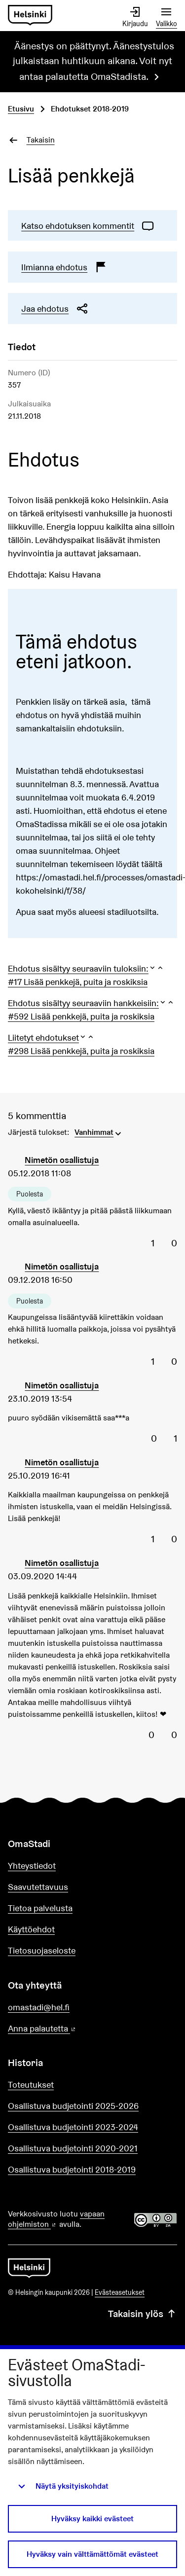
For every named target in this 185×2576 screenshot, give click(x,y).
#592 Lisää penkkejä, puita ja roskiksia (81, 1016)
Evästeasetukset (120, 2292)
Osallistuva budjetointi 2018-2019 (72, 2169)
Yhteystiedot (32, 1865)
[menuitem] (98, 1131)
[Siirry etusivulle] (30, 15)
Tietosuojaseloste (41, 1950)
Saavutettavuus (38, 1886)
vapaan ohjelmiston (56, 2219)
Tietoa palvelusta (40, 1908)
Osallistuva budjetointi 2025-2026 (73, 2105)
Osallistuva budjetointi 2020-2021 (73, 2148)
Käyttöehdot (31, 1929)
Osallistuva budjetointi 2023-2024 (73, 2127)
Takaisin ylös (142, 2314)
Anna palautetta (70, 2029)
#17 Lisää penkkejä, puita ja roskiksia (78, 981)
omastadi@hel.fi (39, 2007)
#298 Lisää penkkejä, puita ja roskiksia (81, 1050)
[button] (86, 968)
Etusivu (21, 109)
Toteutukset (31, 2084)
